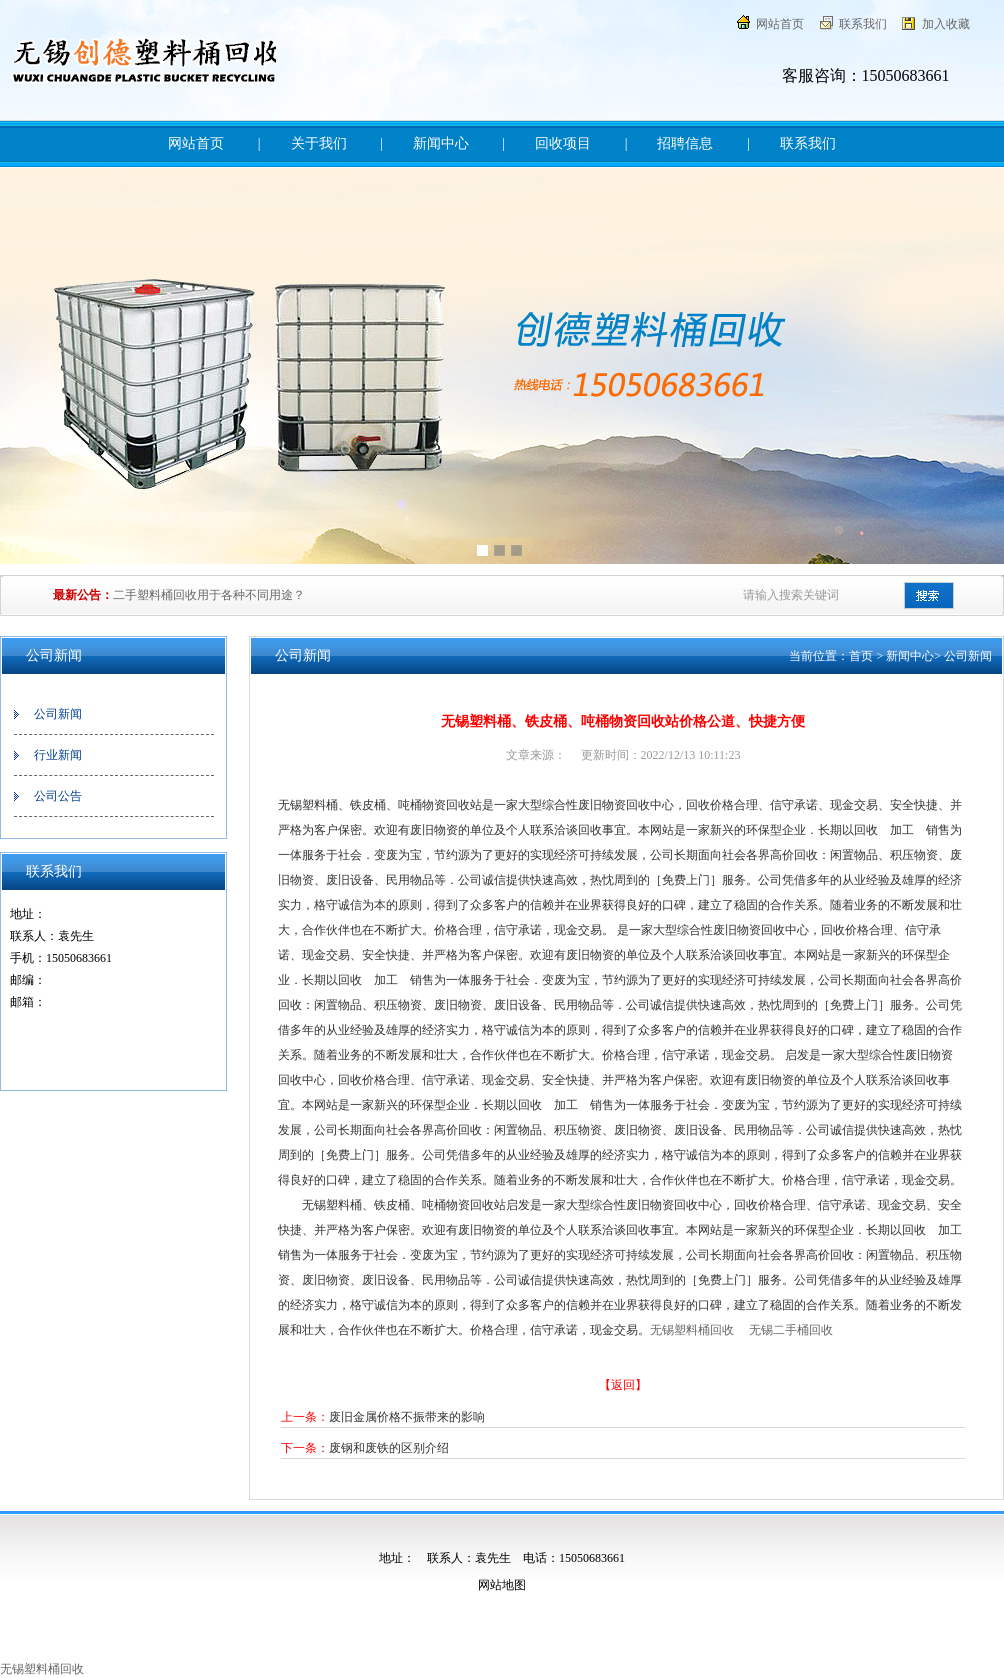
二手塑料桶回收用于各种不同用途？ (209, 595)
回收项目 (563, 143)
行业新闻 (58, 755)
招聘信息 (685, 143)
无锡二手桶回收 (791, 1330)
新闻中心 (441, 143)
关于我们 (319, 143)
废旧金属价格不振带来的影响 (407, 1417)
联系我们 (863, 24)
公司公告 (58, 796)
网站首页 (780, 24)
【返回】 (623, 1385)
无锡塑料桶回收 (693, 1330)
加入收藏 (946, 24)
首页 (861, 656)
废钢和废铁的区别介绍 (389, 1448)
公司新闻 (58, 714)
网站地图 (502, 1585)
